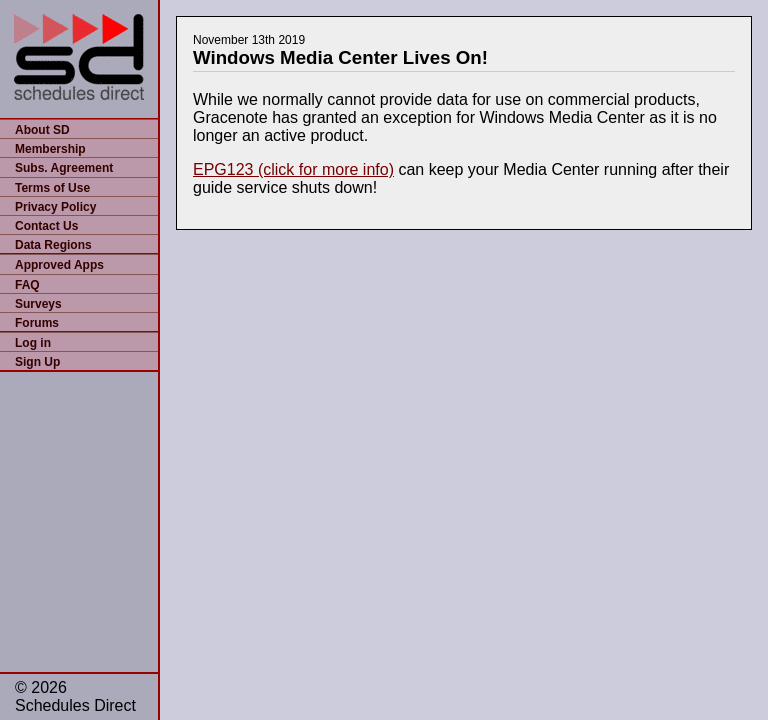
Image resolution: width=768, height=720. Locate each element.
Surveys (38, 304)
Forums (37, 323)
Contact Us (46, 226)
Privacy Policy (55, 207)
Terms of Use (52, 188)
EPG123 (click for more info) (293, 169)
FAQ (27, 285)
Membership (50, 149)
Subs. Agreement (64, 168)
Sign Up (37, 362)
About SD (42, 130)
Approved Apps (59, 265)
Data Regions (53, 245)
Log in (33, 343)
